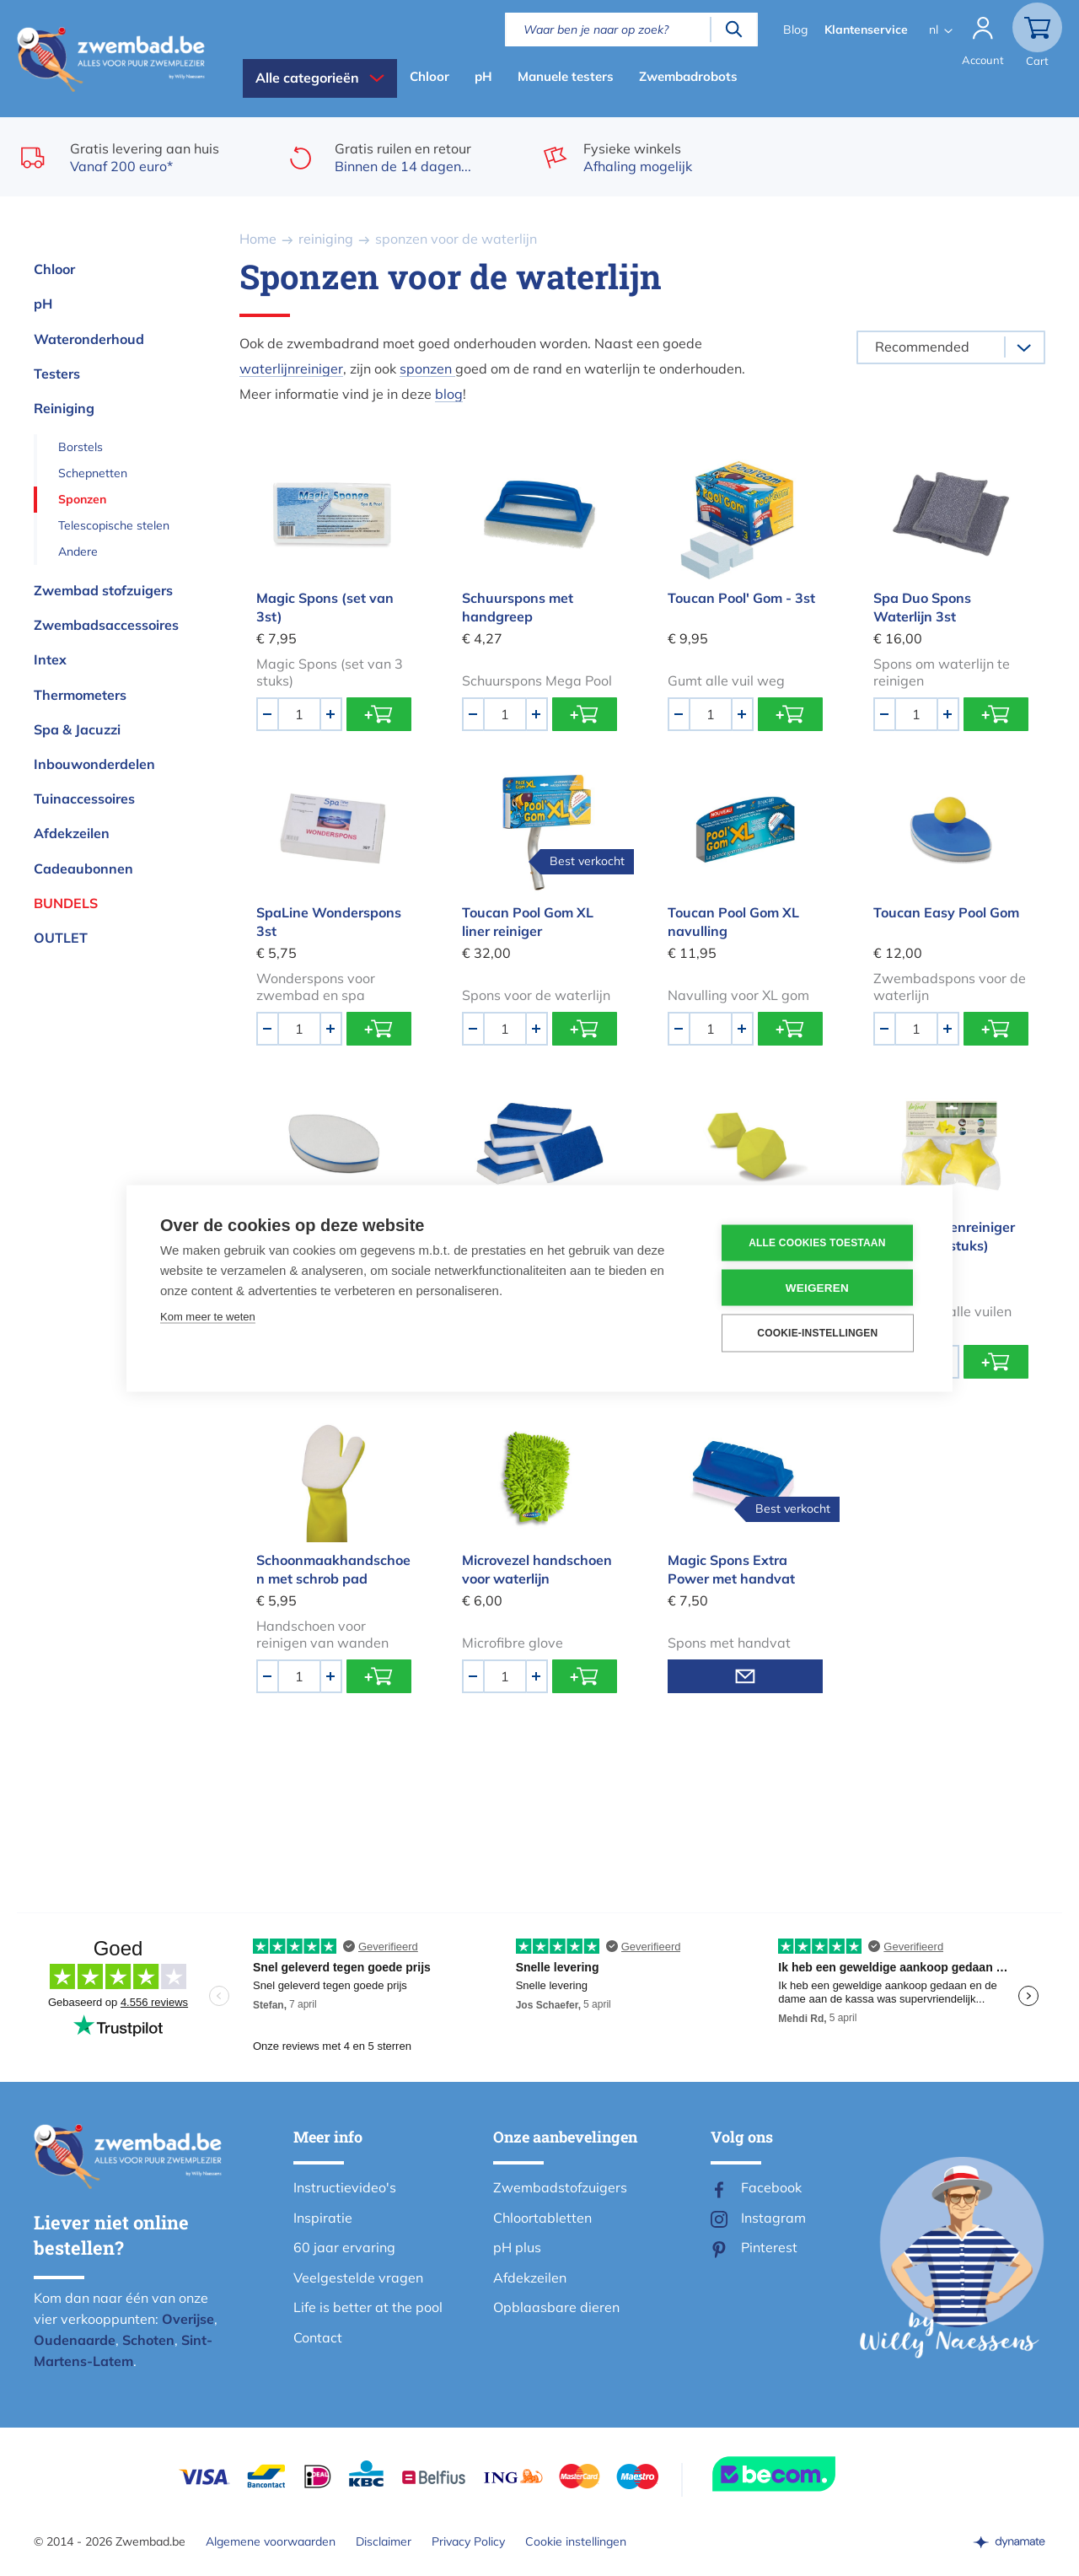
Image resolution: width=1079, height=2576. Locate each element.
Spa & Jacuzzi (77, 729)
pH (483, 76)
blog (449, 393)
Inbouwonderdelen (94, 764)
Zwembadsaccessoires (106, 624)
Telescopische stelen (113, 525)
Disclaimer (383, 2541)
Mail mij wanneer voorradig (745, 1676)
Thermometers (80, 694)
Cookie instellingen (575, 2541)
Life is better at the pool (368, 2307)
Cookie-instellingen (817, 1333)
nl (933, 29)
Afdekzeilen (72, 833)
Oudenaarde (74, 2339)
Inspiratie (322, 2217)
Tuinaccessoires (84, 798)
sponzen (427, 368)
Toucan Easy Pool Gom (946, 912)
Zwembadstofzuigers (560, 2187)
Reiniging (64, 408)
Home (257, 238)
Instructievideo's (344, 2187)
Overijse (188, 2318)
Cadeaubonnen (83, 868)
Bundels (66, 903)
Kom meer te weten (207, 1316)
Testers (57, 373)
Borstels (80, 446)
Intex (50, 659)
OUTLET (61, 937)
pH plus (517, 2247)
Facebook (771, 2187)
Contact (317, 2337)
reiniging (325, 238)
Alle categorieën (307, 77)
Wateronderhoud (89, 339)
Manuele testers (566, 76)
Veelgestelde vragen (358, 2277)
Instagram (773, 2217)
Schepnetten (92, 473)
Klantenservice (866, 29)
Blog (795, 29)
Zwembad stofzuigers (103, 590)
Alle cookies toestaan (817, 1243)
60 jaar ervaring (344, 2247)
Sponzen (82, 499)
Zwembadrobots (688, 76)
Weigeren (817, 1287)
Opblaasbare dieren (556, 2307)
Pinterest (769, 2247)
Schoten (148, 2339)
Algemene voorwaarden (271, 2541)
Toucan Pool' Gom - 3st (741, 597)
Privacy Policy (468, 2541)
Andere (78, 551)
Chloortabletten (542, 2217)
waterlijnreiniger (291, 368)
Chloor (429, 76)
